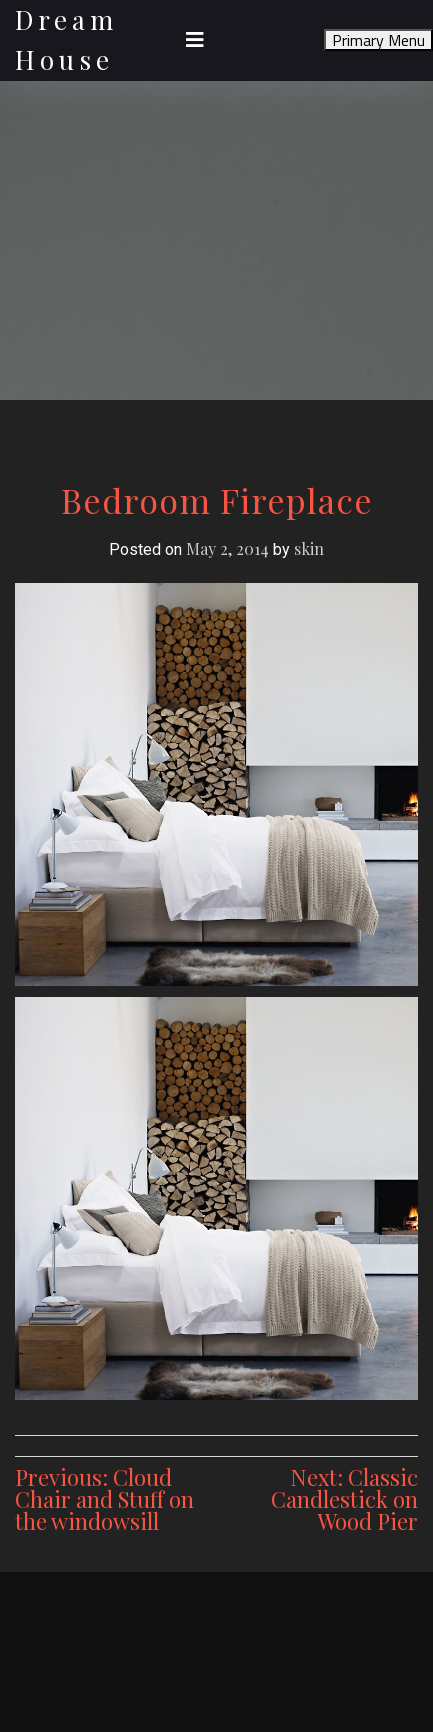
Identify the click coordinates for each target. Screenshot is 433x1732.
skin (309, 548)
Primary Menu (378, 40)
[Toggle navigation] (195, 40)
